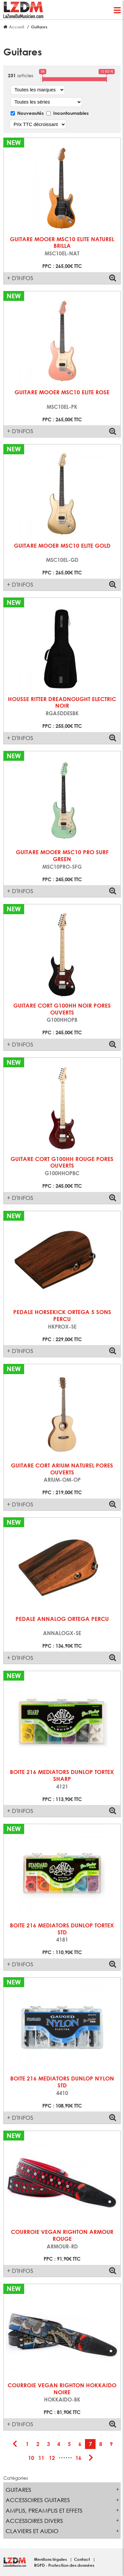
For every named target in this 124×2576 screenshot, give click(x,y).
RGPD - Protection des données (64, 2565)
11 (41, 2458)
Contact (82, 2559)
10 (31, 2458)
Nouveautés (30, 113)
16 (78, 2458)
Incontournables (71, 113)
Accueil (16, 26)
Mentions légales (51, 2559)
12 (52, 2458)
